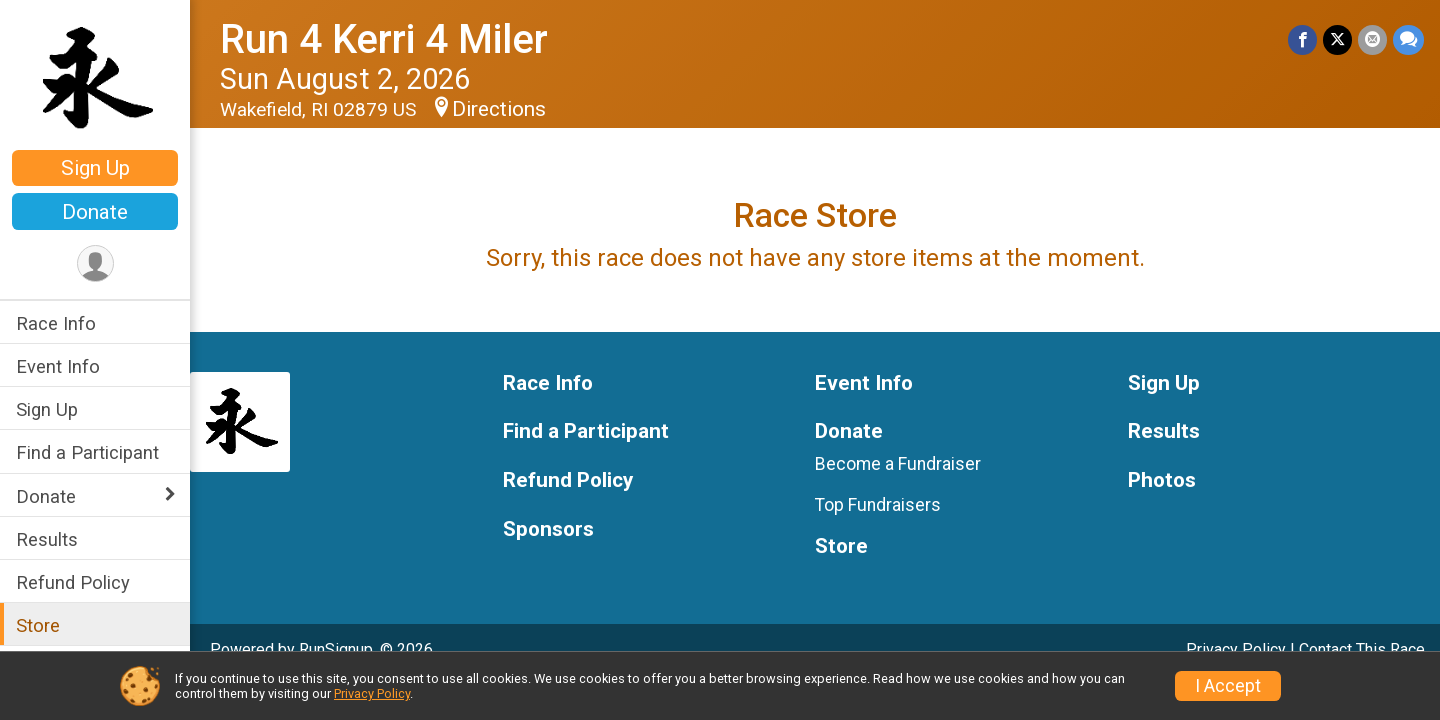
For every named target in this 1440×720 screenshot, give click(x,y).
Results (47, 539)
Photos (1162, 480)
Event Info (58, 366)
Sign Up (95, 168)
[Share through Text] (1408, 39)
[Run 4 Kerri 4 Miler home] (95, 77)
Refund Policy (73, 582)
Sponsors (548, 529)
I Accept (1228, 686)
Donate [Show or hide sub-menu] (46, 496)
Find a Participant (87, 452)
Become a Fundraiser (898, 464)
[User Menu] (95, 263)
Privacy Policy (1236, 649)
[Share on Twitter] (1337, 39)
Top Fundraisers (878, 505)
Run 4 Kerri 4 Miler (384, 39)
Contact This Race (1362, 649)
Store (38, 625)
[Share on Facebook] (1302, 39)
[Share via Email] (1372, 39)
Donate (95, 212)
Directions (499, 109)
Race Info (56, 323)
